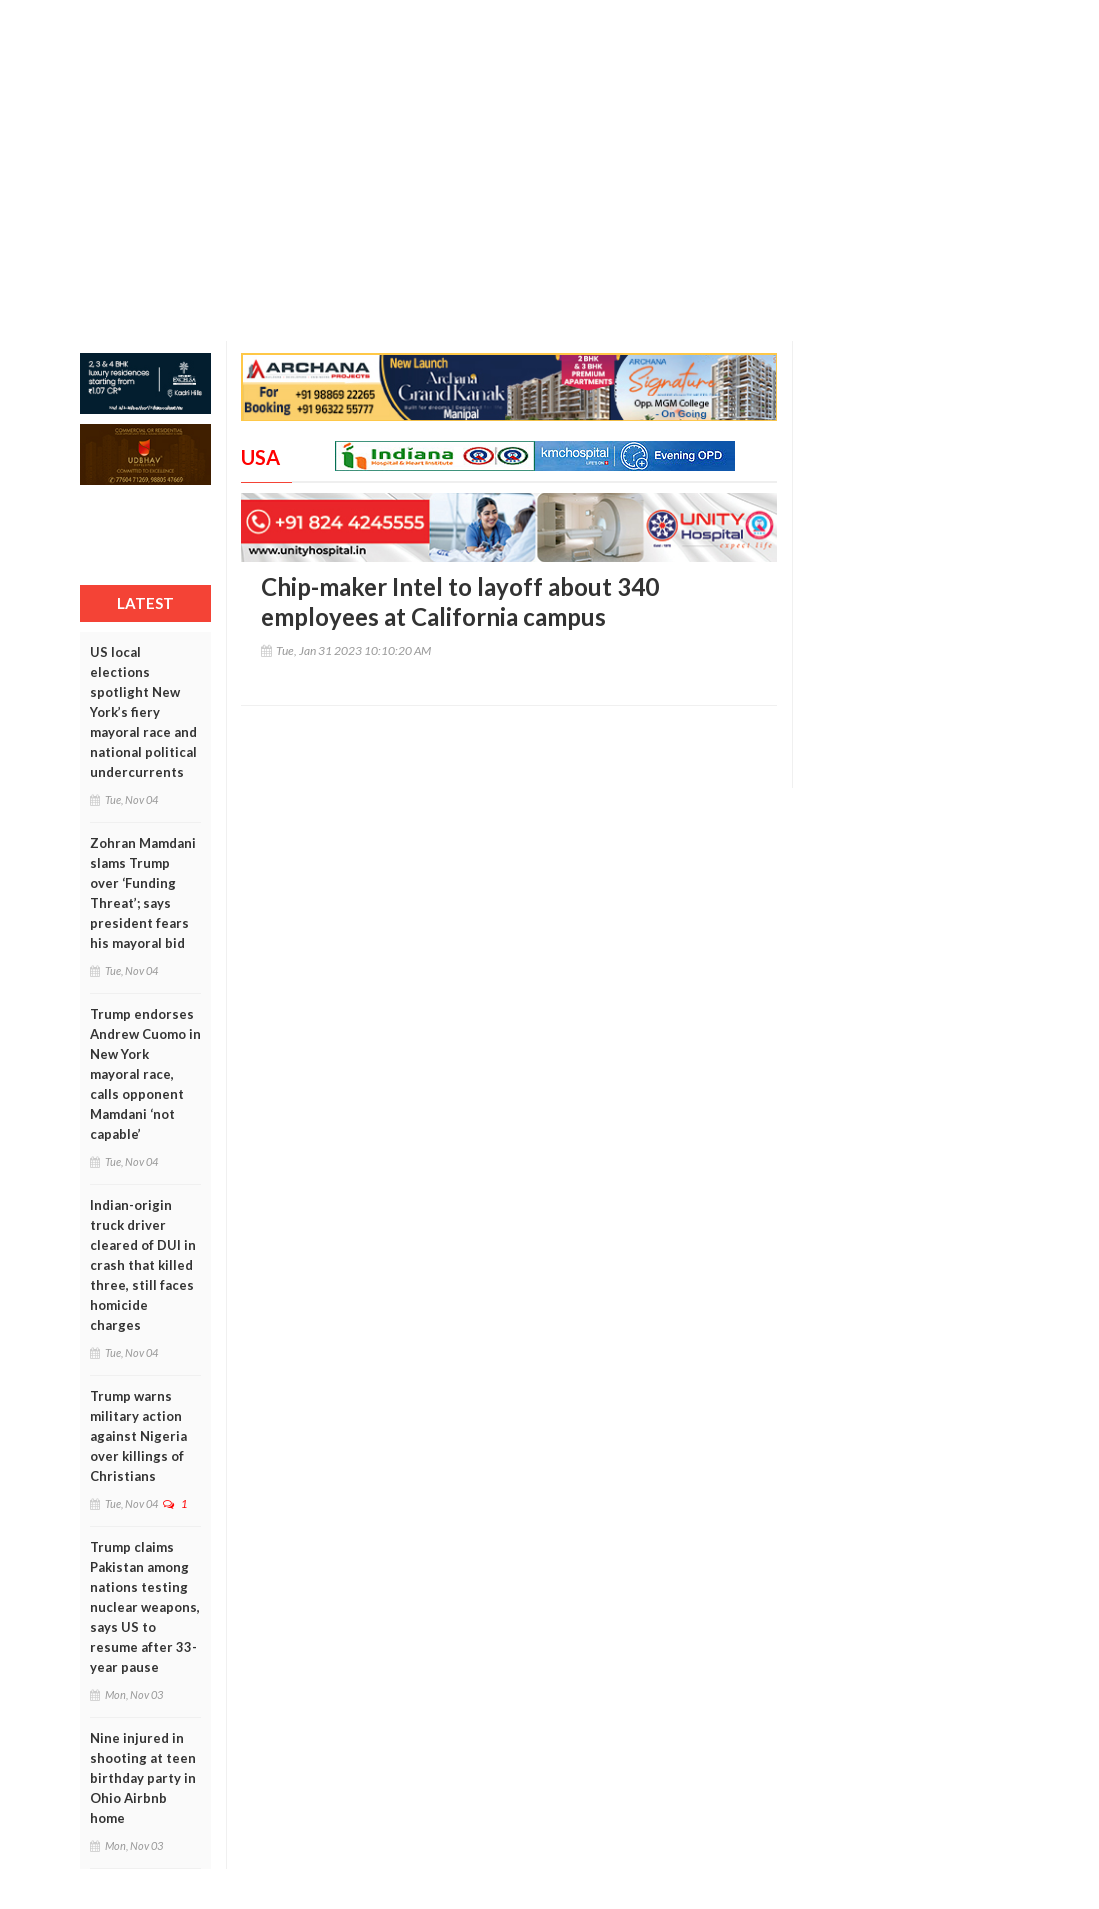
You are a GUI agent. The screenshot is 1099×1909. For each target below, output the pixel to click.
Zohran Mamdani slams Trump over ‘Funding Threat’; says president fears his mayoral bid (143, 893)
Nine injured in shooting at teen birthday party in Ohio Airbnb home (143, 1778)
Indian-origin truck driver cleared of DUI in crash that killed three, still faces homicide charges (143, 1265)
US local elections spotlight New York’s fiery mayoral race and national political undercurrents (143, 712)
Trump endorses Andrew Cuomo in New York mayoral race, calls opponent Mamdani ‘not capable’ (145, 1074)
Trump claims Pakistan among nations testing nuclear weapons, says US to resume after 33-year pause (145, 1607)
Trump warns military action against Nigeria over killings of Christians (138, 1436)
